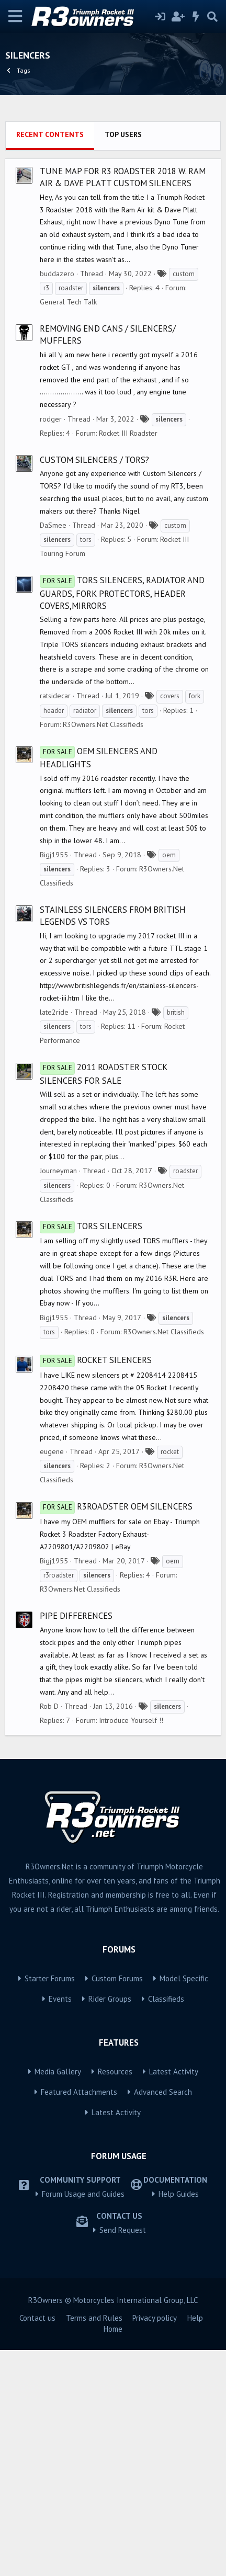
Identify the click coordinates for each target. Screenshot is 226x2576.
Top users (123, 360)
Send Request (122, 2456)
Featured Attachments (79, 2318)
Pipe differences (76, 1841)
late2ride (54, 1238)
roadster (71, 513)
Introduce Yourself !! (131, 1946)
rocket (170, 1677)
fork (194, 921)
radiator (84, 936)
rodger (51, 645)
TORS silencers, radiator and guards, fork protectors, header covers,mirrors (122, 818)
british (176, 1238)
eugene (52, 1677)
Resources (115, 2297)
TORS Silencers (91, 1452)
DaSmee (53, 751)
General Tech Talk (68, 527)
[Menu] (15, 16)
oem (169, 1080)
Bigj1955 (54, 1080)
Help (195, 2544)
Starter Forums (50, 2204)
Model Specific (184, 2204)
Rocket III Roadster (128, 659)
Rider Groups (109, 2225)
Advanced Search (163, 2318)
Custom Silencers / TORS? (94, 685)
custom (184, 499)
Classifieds (166, 2225)
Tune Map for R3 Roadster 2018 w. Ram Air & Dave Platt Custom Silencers (123, 403)
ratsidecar (55, 921)
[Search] (212, 16)
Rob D (49, 1932)
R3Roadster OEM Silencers (116, 1732)
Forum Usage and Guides (83, 2420)
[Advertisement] (113, 229)
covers (169, 921)
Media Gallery (58, 2297)
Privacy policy (154, 2544)
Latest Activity (173, 2297)
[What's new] (196, 16)
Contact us (37, 2544)
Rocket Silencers (96, 1586)
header (53, 936)
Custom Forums (117, 2204)
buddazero (57, 499)
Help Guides (179, 2420)
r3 (46, 513)
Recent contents (50, 360)
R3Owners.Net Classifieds (103, 950)
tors (86, 765)
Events (60, 2225)
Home (113, 2555)
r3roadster (58, 1801)
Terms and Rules (94, 2544)
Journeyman (58, 1396)
